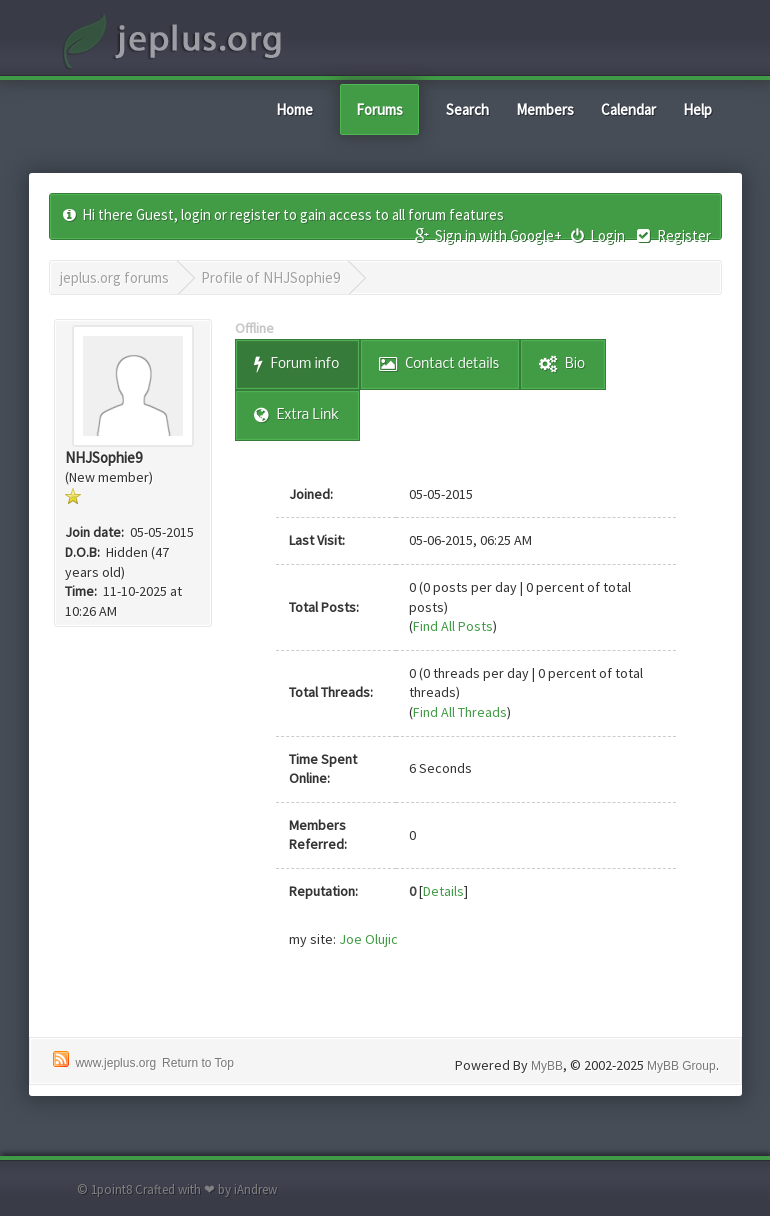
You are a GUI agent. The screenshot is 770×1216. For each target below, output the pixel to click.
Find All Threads (460, 712)
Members (545, 109)
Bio (562, 364)
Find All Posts (453, 626)
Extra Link (296, 415)
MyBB (547, 1066)
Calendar (628, 109)
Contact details (439, 364)
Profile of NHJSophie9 (270, 277)
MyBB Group (681, 1066)
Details (443, 891)
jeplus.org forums (114, 277)
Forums (379, 109)
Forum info (296, 364)
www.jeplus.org (115, 1063)
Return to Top (198, 1063)
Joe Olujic (368, 939)
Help (697, 109)
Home (294, 109)
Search (467, 109)
